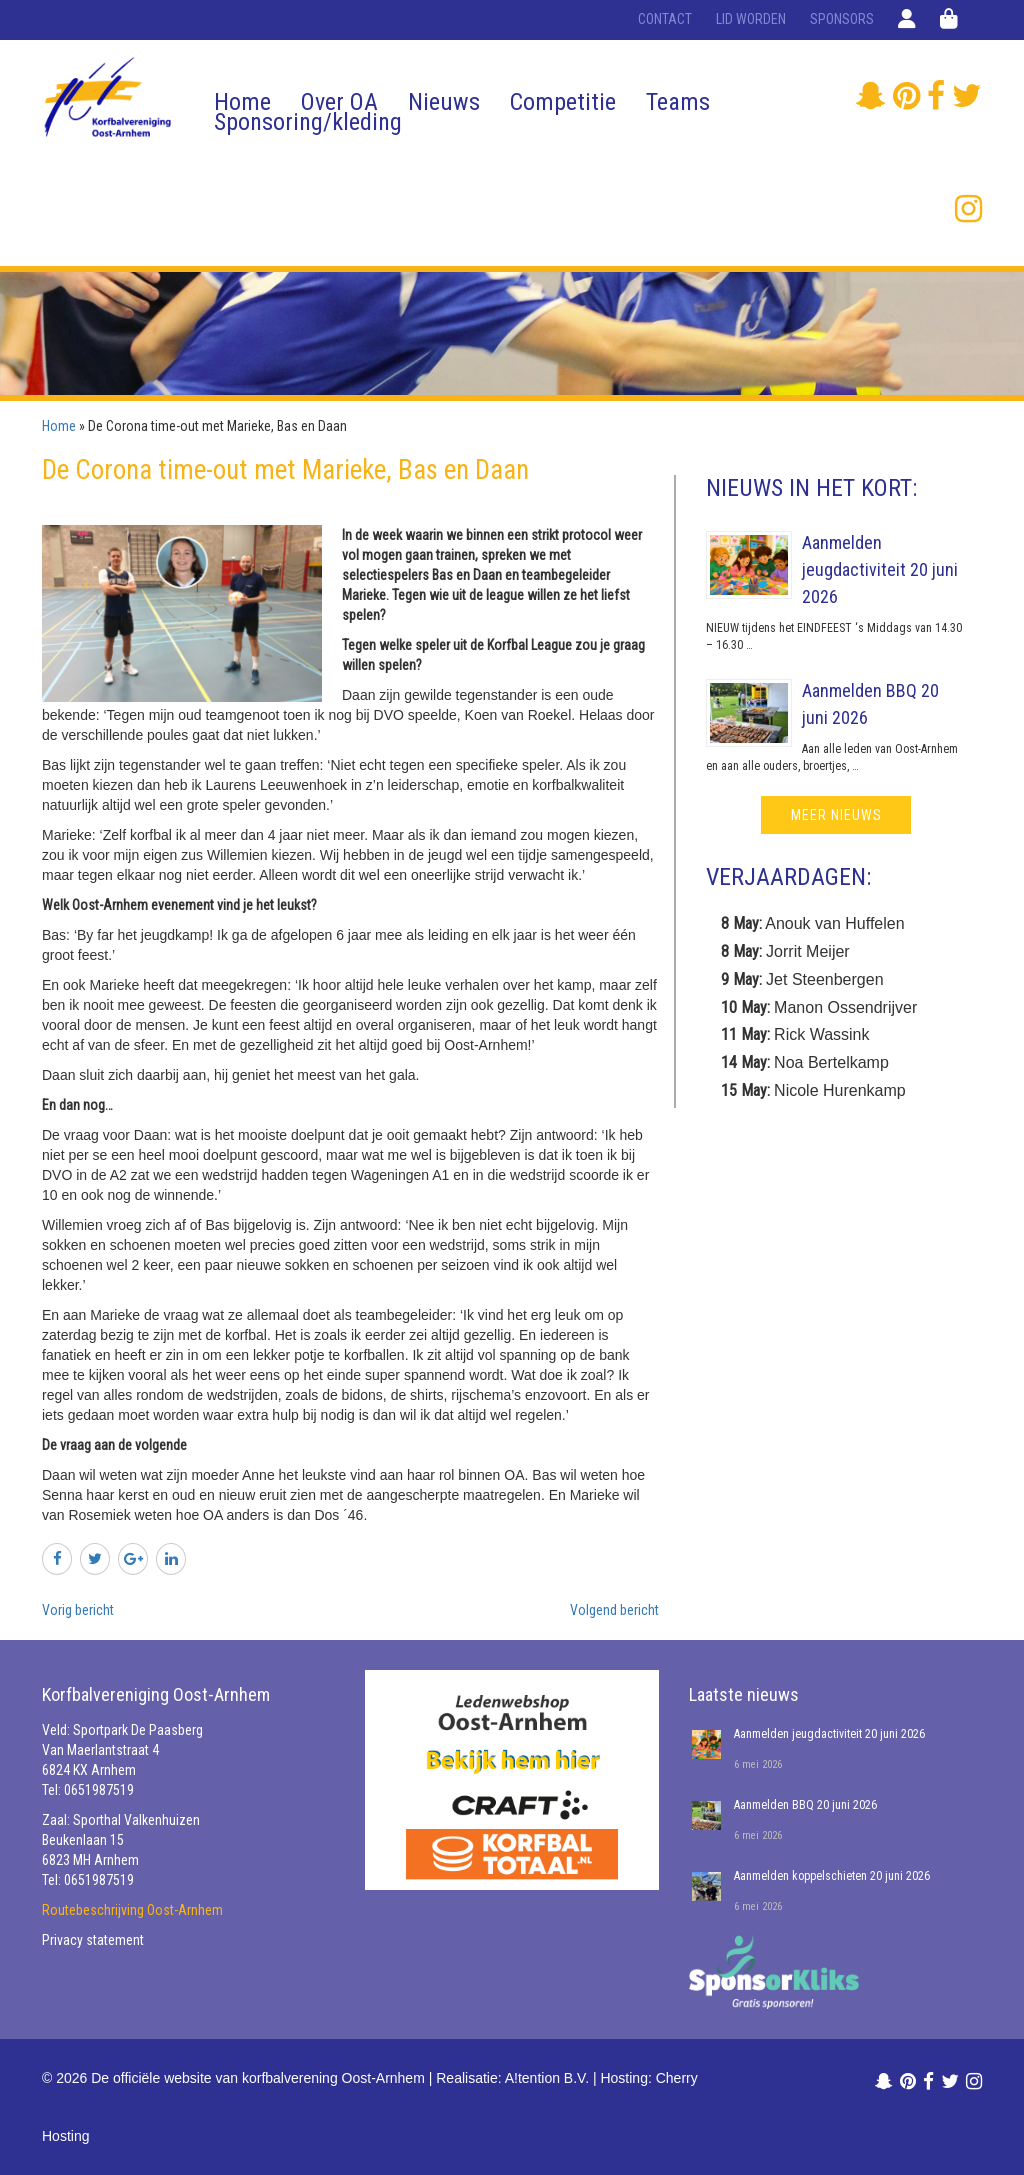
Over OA (339, 102)
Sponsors (842, 19)
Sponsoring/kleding (308, 122)
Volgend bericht (614, 1610)
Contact (665, 19)
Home (242, 102)
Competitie (563, 102)
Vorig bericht (78, 1610)
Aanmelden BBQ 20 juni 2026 (805, 1805)
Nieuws (444, 102)
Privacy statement (93, 1940)
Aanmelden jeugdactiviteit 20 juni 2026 (880, 569)
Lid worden (751, 19)
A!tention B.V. (547, 2078)
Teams (678, 102)
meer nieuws (836, 815)
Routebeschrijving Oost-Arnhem (132, 1910)
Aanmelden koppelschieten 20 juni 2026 (832, 1876)
